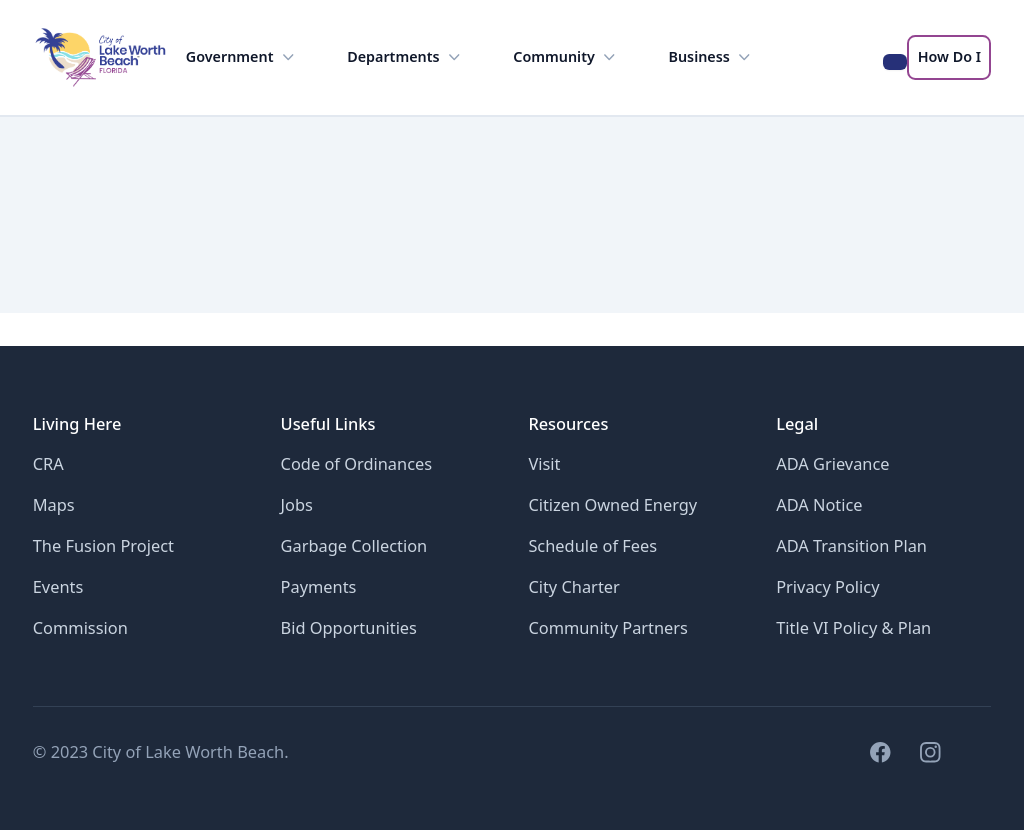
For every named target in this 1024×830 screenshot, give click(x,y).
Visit (544, 463)
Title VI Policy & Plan (853, 627)
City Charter (573, 586)
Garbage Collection (354, 545)
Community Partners (608, 627)
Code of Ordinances (357, 463)
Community (566, 57)
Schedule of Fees (592, 545)
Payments (319, 586)
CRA (48, 463)
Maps (54, 504)
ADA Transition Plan (851, 545)
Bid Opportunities (349, 627)
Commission (80, 627)
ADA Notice (819, 504)
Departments (405, 57)
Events (58, 586)
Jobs (297, 504)
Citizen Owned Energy (612, 504)
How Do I (949, 56)
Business (712, 57)
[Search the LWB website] (895, 62)
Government (242, 57)
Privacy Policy (827, 586)
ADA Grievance (832, 463)
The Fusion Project (103, 545)
